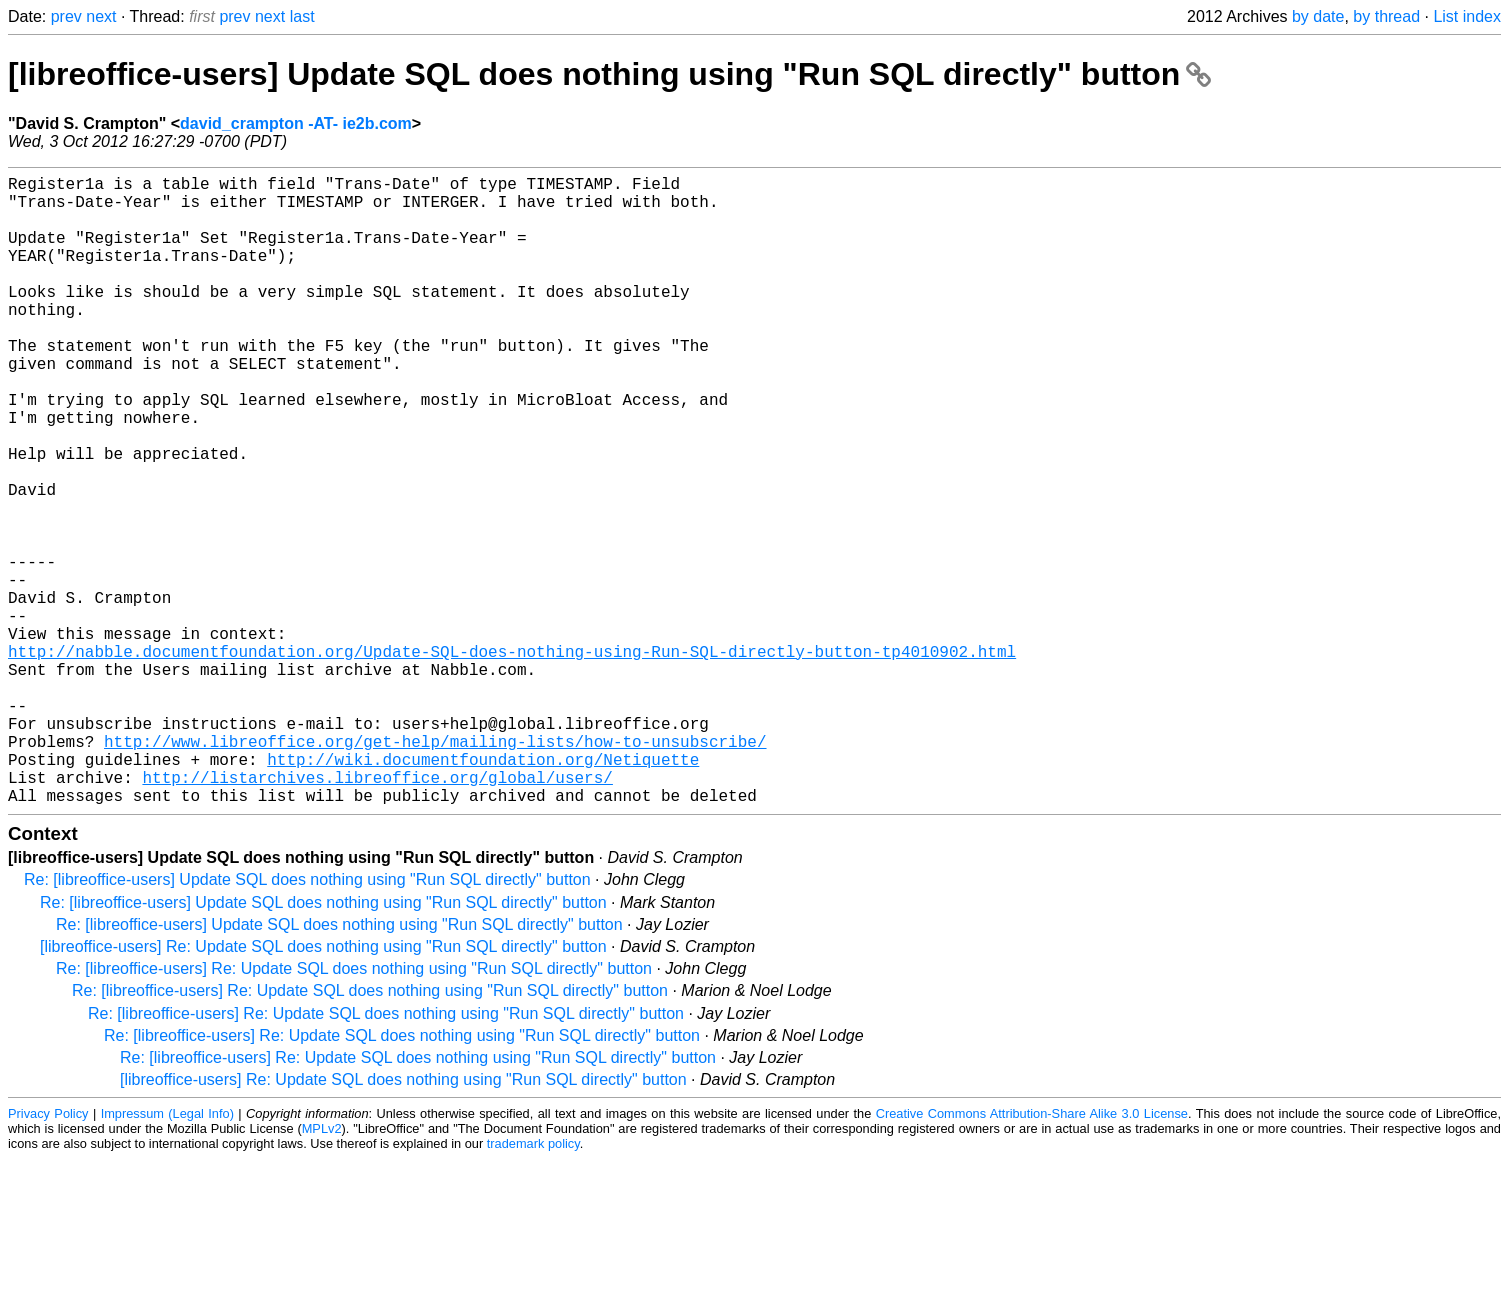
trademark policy (533, 1283)
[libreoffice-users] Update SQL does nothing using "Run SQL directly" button (609, 74)
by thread (1386, 16)
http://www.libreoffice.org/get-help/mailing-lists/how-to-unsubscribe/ (435, 869)
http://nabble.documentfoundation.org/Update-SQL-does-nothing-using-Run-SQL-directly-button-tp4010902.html (512, 759)
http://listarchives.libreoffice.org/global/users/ (377, 913)
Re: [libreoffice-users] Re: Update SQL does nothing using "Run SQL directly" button (354, 1108)
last (302, 16)
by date (1318, 16)
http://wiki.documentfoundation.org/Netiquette (483, 891)
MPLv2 (322, 1268)
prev (66, 16)
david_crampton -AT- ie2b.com (296, 123)
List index (1467, 16)
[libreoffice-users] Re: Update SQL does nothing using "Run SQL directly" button (323, 1086)
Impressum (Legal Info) (167, 1253)
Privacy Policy (48, 1253)
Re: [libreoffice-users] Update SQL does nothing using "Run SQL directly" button (307, 1019)
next (101, 16)
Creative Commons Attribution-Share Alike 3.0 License (1032, 1253)
